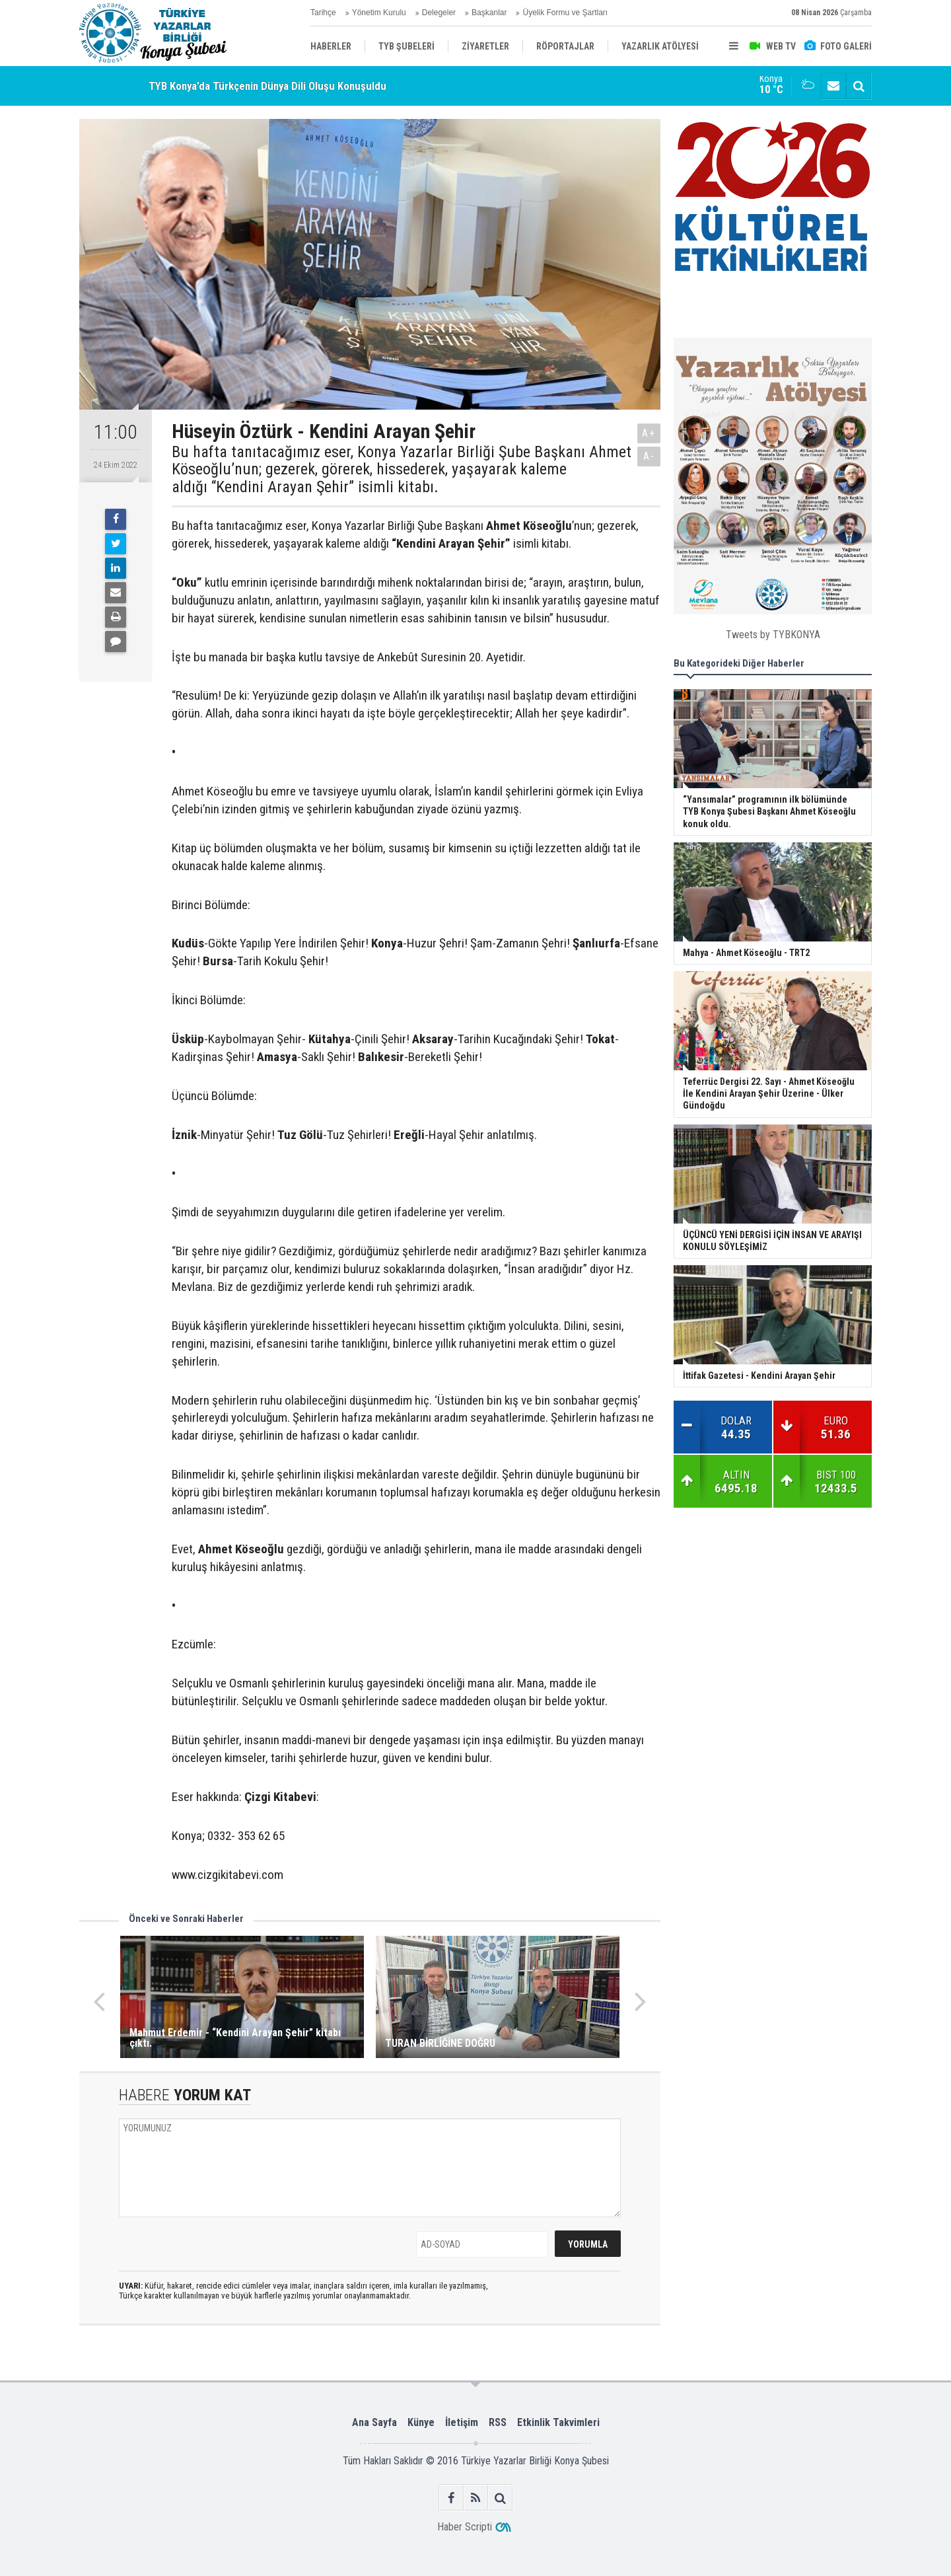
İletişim (461, 2422)
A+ (649, 433)
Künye (421, 2422)
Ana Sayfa (374, 2422)
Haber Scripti (464, 2527)
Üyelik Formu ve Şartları (565, 12)
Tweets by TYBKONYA (773, 634)
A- (649, 456)
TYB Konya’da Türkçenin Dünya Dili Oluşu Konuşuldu (267, 85)
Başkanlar (489, 12)
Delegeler (439, 12)
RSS (498, 2422)
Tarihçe (323, 12)
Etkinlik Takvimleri (558, 2422)
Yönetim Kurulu (379, 12)
